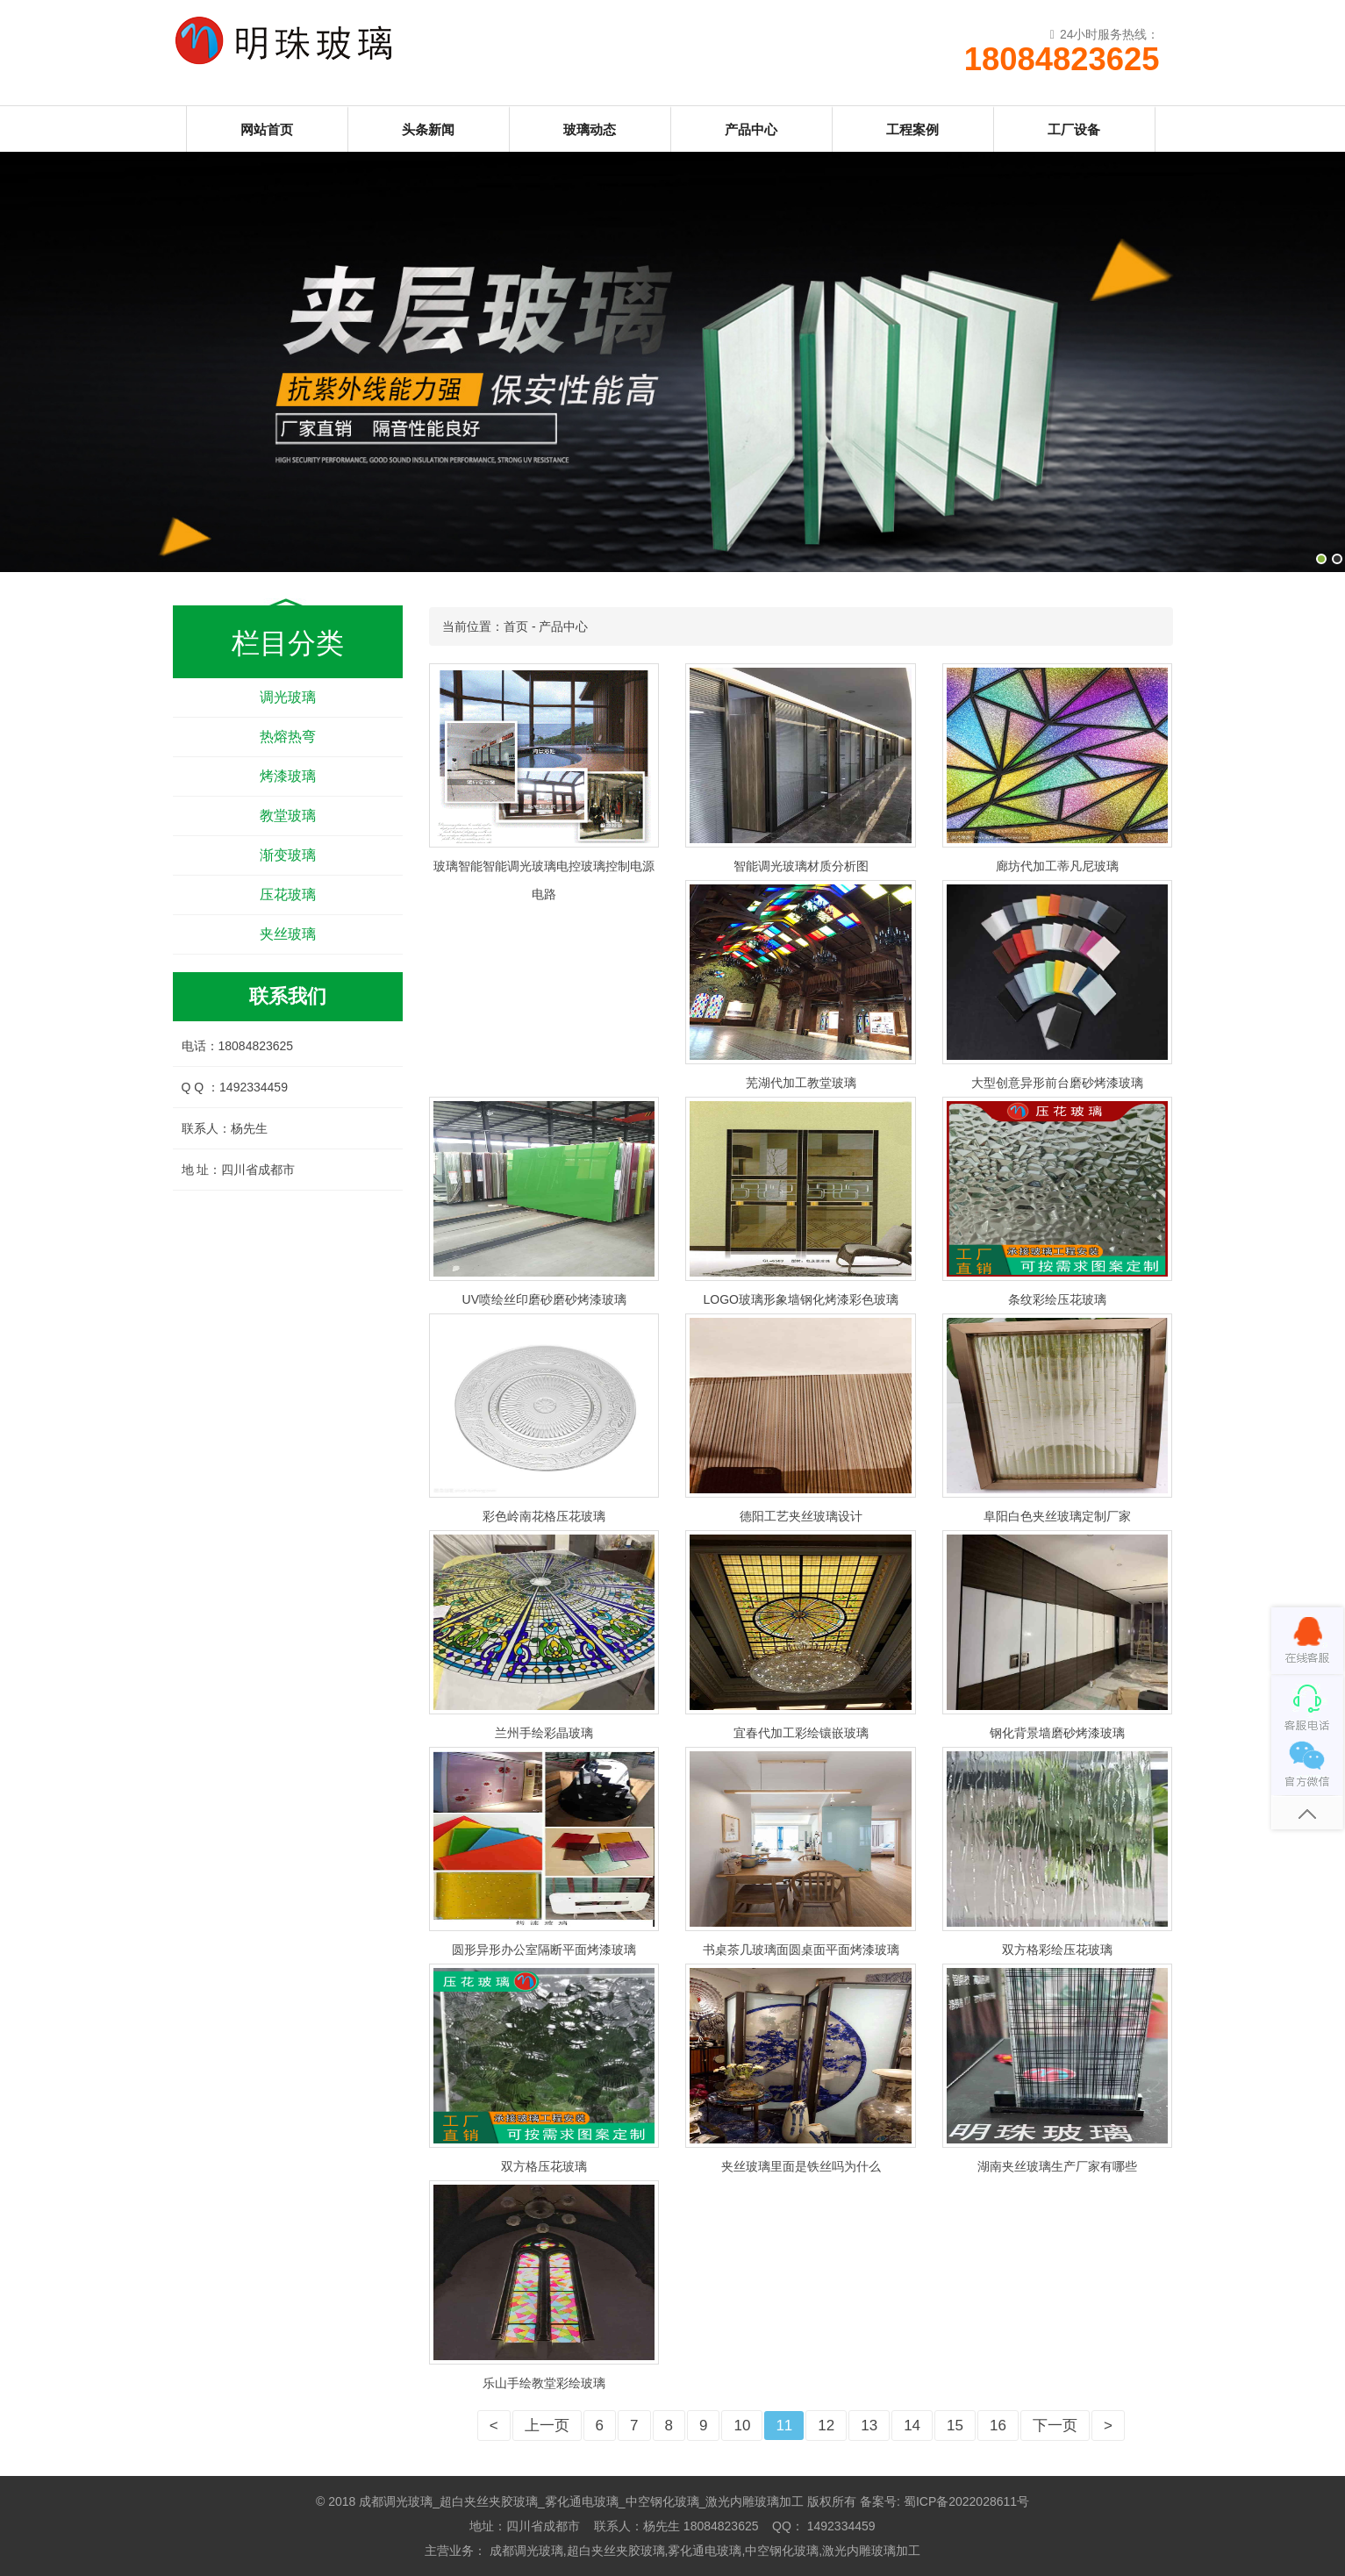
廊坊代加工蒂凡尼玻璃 (1057, 866)
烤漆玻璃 (288, 776)
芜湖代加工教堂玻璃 (801, 1083)
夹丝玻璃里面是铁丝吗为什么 (801, 2166)
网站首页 (266, 129)
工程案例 (912, 129)
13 (869, 2425)
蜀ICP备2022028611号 (966, 2501)
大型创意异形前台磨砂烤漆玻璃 (1057, 1083)
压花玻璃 (288, 894)
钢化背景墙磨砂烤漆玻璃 (1057, 1733)
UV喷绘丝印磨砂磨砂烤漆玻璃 (544, 1299)
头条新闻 (428, 129)
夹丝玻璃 (288, 934)
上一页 (547, 2425)
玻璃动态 (589, 129)
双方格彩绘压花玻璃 (1057, 1950)
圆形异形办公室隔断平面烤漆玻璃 (544, 1950)
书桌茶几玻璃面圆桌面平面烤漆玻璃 (801, 1950)
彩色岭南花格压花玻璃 (544, 1516)
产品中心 (751, 129)
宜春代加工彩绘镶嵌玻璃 (801, 1733)
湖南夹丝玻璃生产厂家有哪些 (1057, 2166)
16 (998, 2425)
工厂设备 (1074, 129)
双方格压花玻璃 (544, 2166)
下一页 (1055, 2425)
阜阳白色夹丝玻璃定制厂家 (1057, 1516)
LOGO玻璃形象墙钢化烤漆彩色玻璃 (800, 1299)
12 (826, 2425)
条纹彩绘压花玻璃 (1057, 1299)
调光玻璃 (288, 697)
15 (955, 2425)
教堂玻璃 (288, 815)
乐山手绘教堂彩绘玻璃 (544, 2383)
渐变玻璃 (288, 855)
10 (741, 2425)
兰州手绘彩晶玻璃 (544, 1733)
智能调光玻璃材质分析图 (801, 866)
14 (912, 2425)
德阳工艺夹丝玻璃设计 (801, 1516)
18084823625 (1062, 60)
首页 (516, 626)
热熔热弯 (288, 736)
